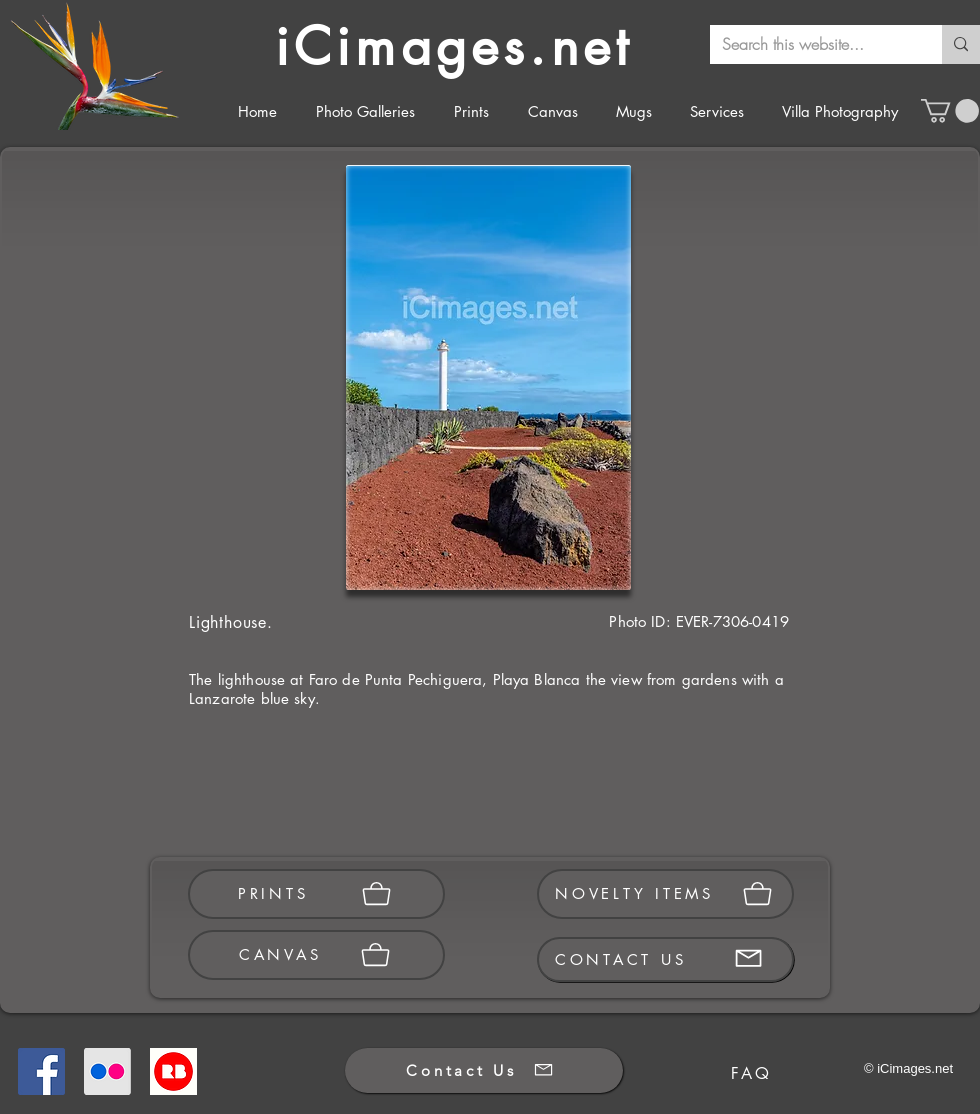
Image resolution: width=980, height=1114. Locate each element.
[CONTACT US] (665, 959)
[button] (950, 111)
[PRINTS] (316, 894)
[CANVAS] (316, 955)
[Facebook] (41, 1071)
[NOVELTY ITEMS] (665, 894)
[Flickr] (107, 1071)
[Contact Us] (484, 1070)
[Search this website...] (811, 44)
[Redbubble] (173, 1071)
